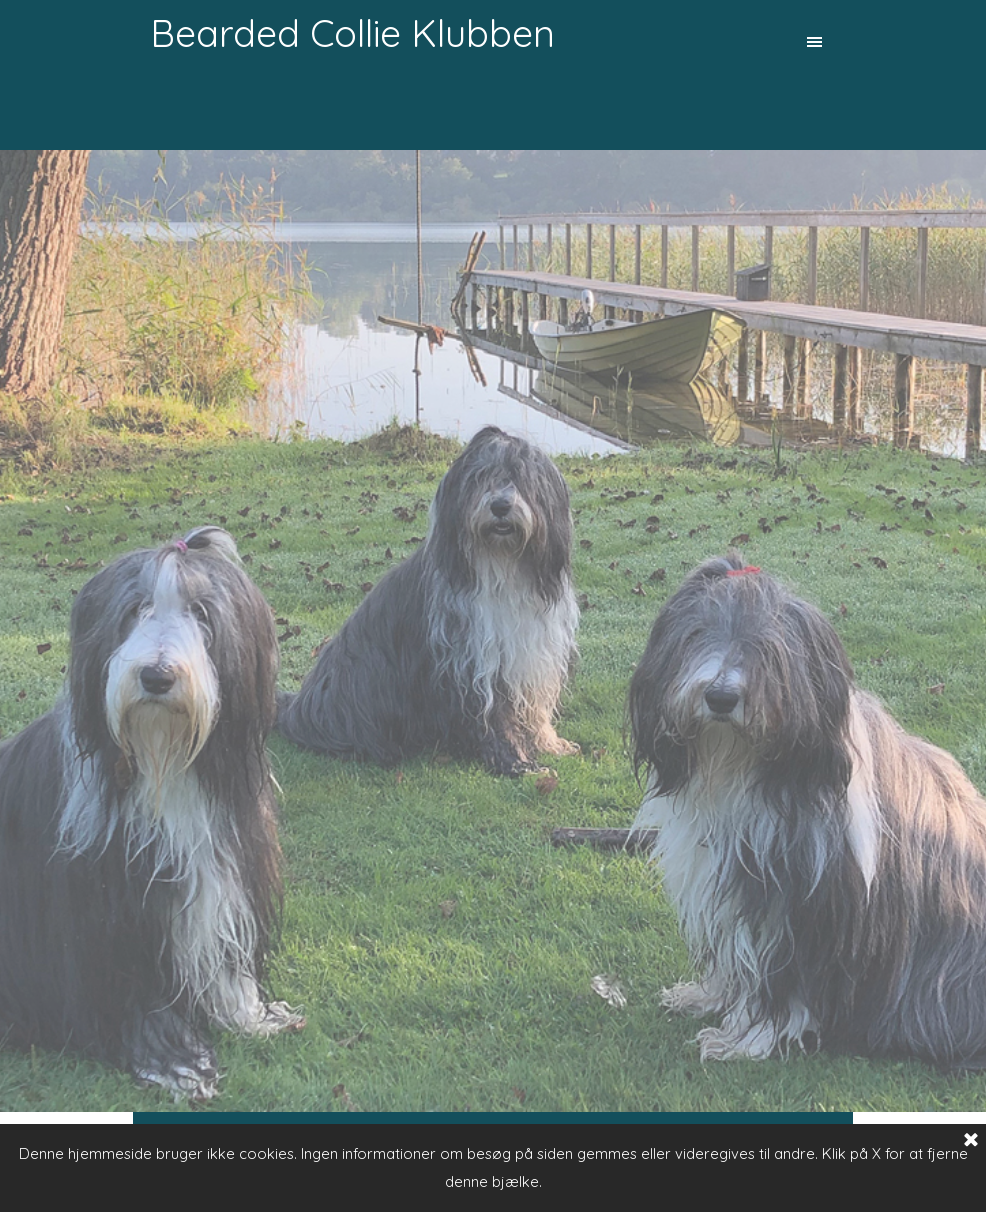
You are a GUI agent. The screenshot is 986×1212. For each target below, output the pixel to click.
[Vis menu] (814, 41)
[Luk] (971, 1141)
